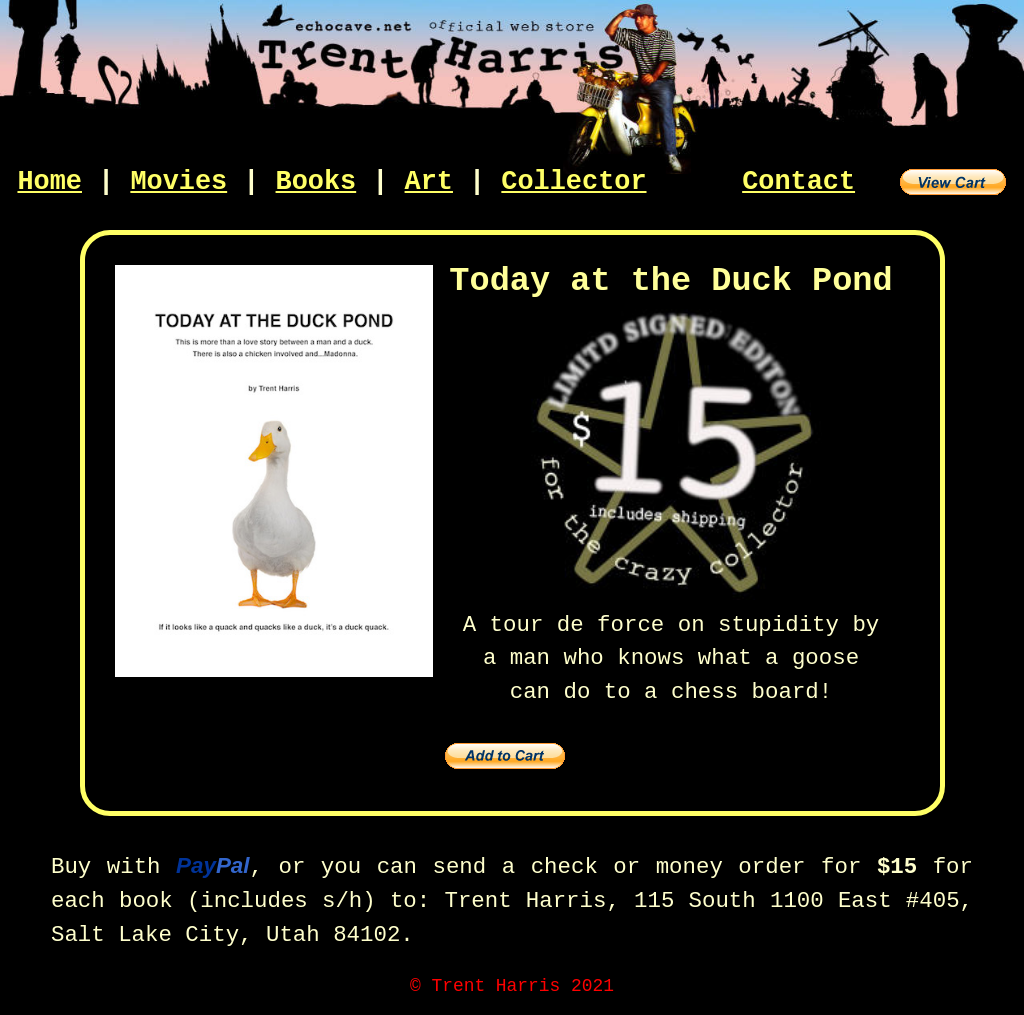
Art (429, 182)
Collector (573, 182)
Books (316, 182)
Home (49, 182)
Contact (798, 182)
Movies (178, 182)
